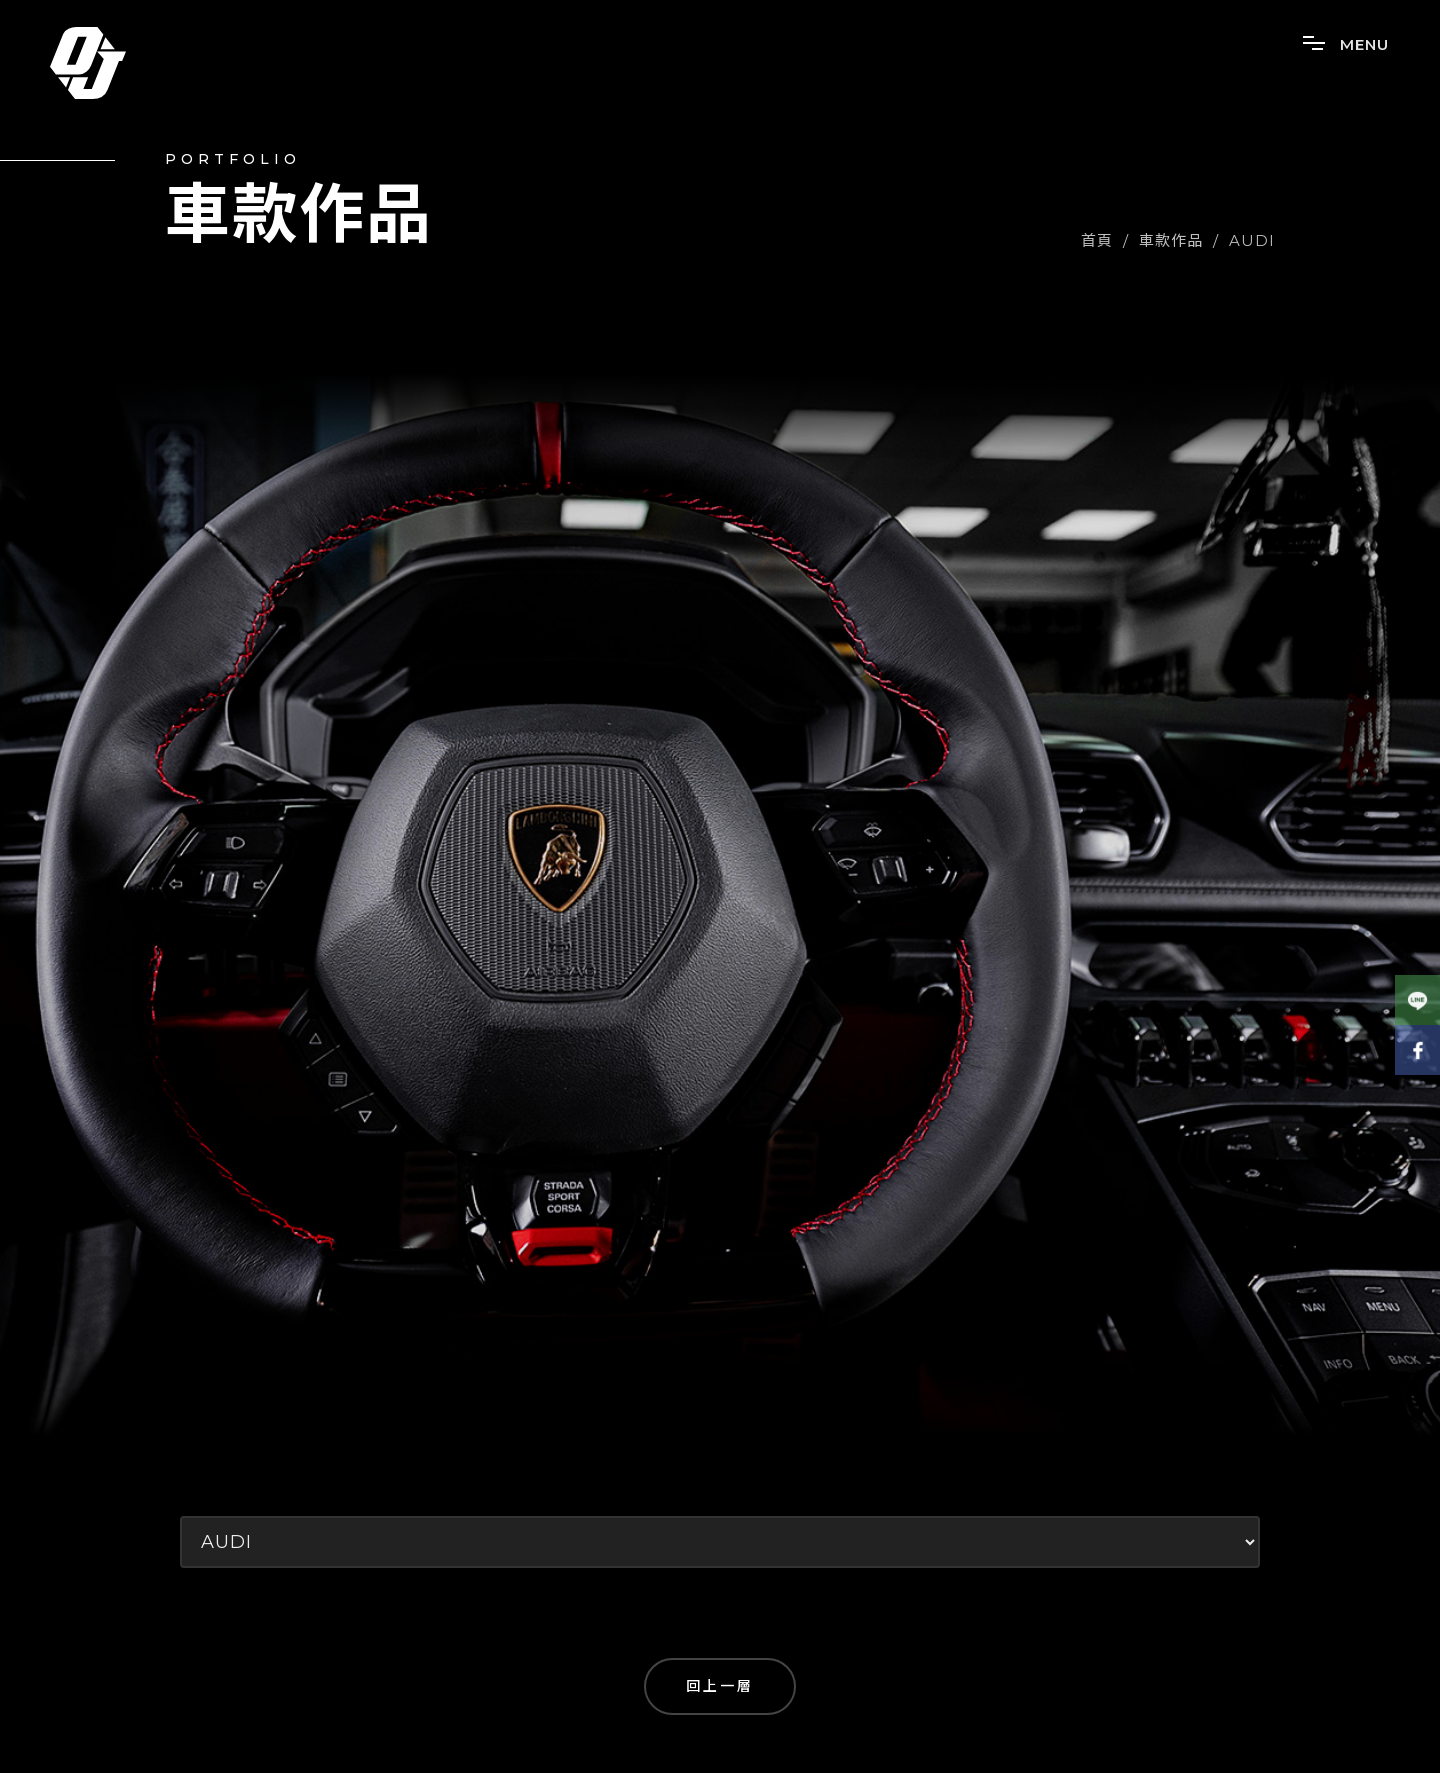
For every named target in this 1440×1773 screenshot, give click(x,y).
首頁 (1097, 240)
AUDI (1252, 240)
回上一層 (720, 1686)
